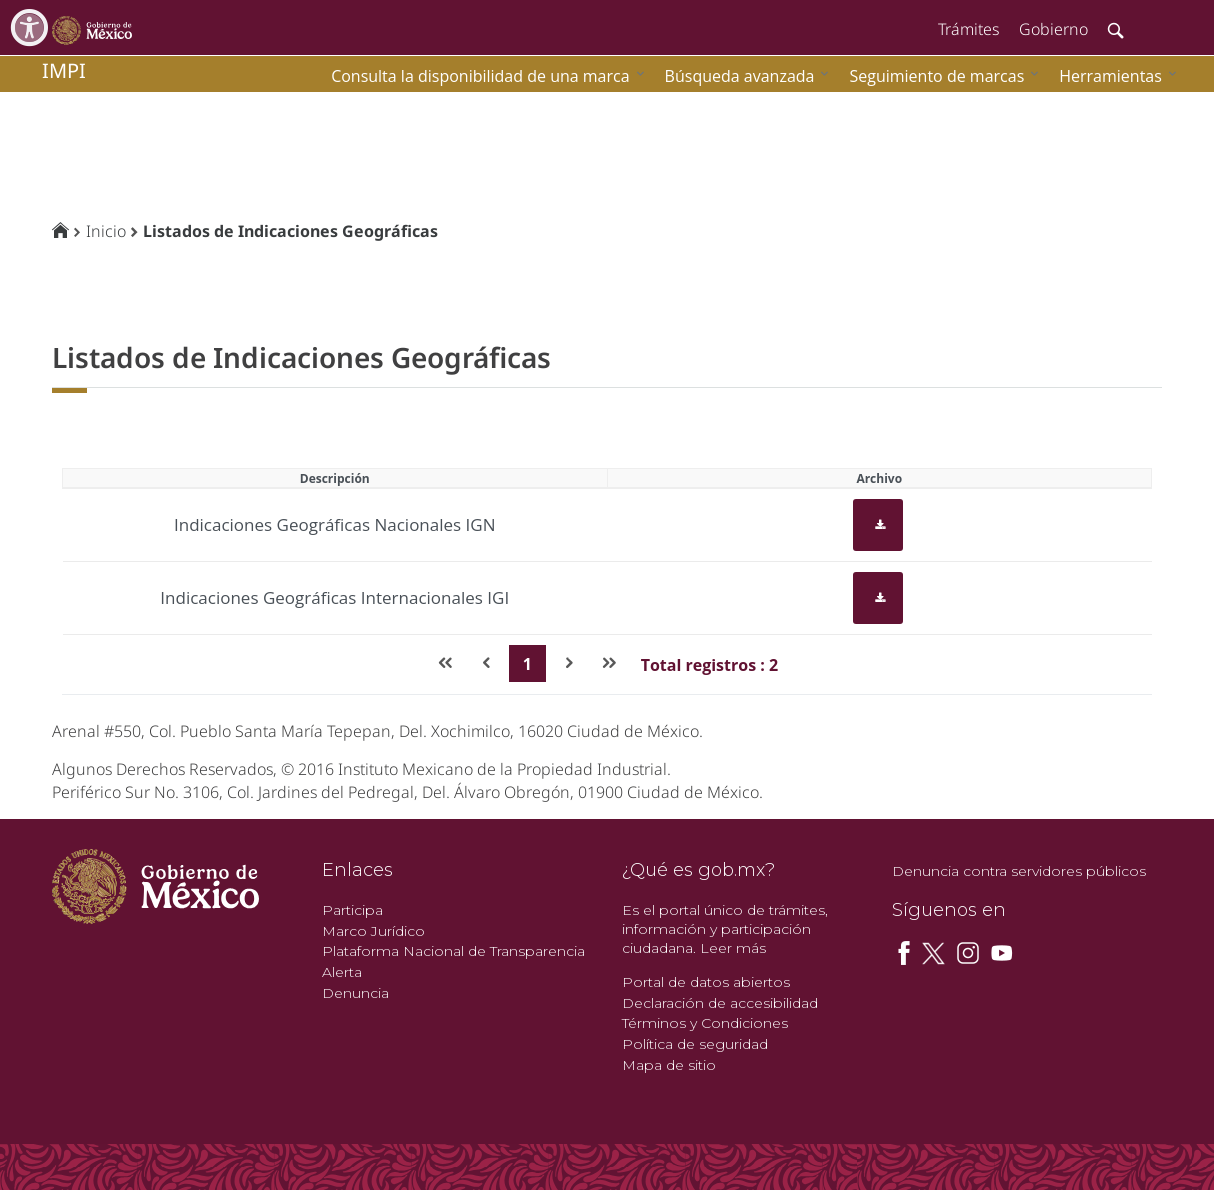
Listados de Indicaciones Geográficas (290, 231)
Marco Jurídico (373, 931)
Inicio (106, 231)
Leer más (733, 948)
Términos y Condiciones (705, 1023)
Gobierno (1053, 29)
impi (64, 70)
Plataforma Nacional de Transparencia (453, 951)
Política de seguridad (695, 1044)
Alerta (342, 972)
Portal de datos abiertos (706, 982)
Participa (352, 910)
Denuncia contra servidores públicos (1019, 871)
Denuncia (355, 993)
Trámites (968, 29)
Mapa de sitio (669, 1065)
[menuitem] (1113, 75)
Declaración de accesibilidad (720, 1003)
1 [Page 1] (527, 664)
